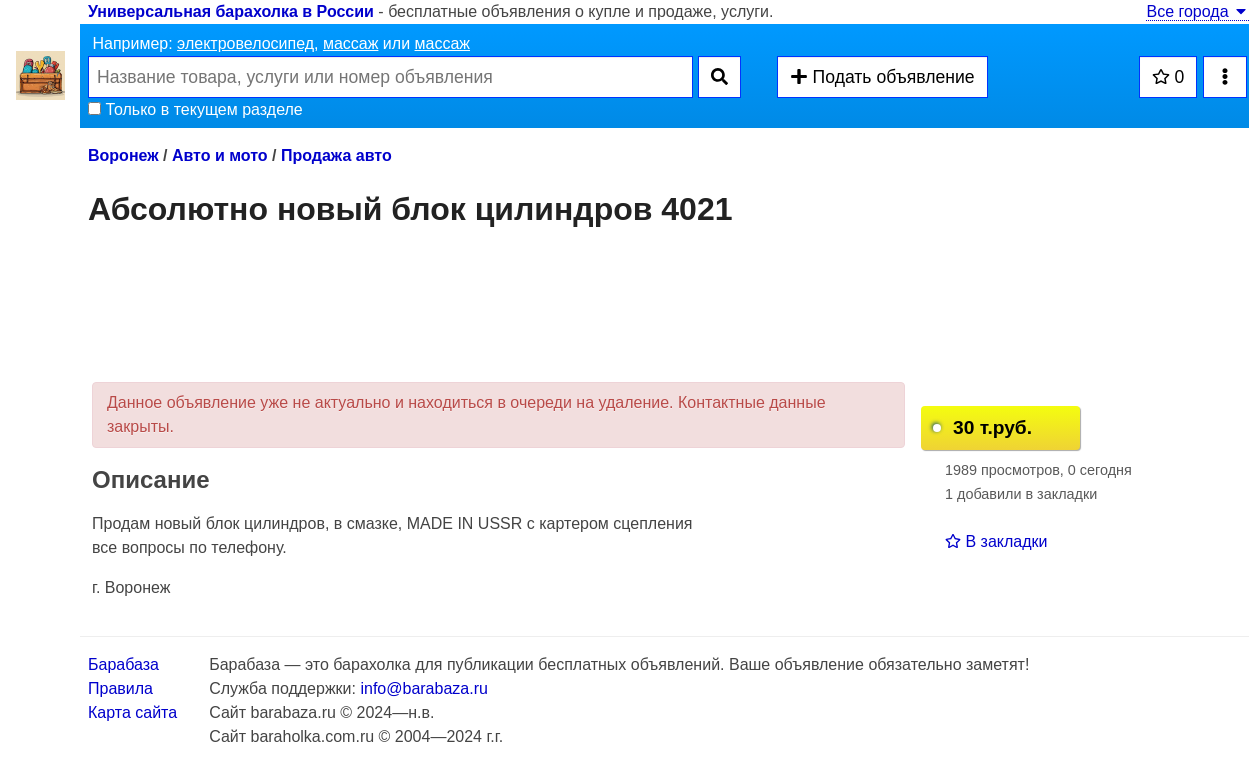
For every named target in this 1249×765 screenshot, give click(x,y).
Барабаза (123, 664)
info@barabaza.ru (423, 688)
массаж (351, 43)
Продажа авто (336, 155)
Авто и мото (220, 155)
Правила (120, 688)
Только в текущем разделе (195, 109)
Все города (1197, 11)
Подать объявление (882, 77)
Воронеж (123, 155)
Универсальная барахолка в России (231, 11)
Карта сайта (132, 712)
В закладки (996, 541)
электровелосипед (245, 43)
